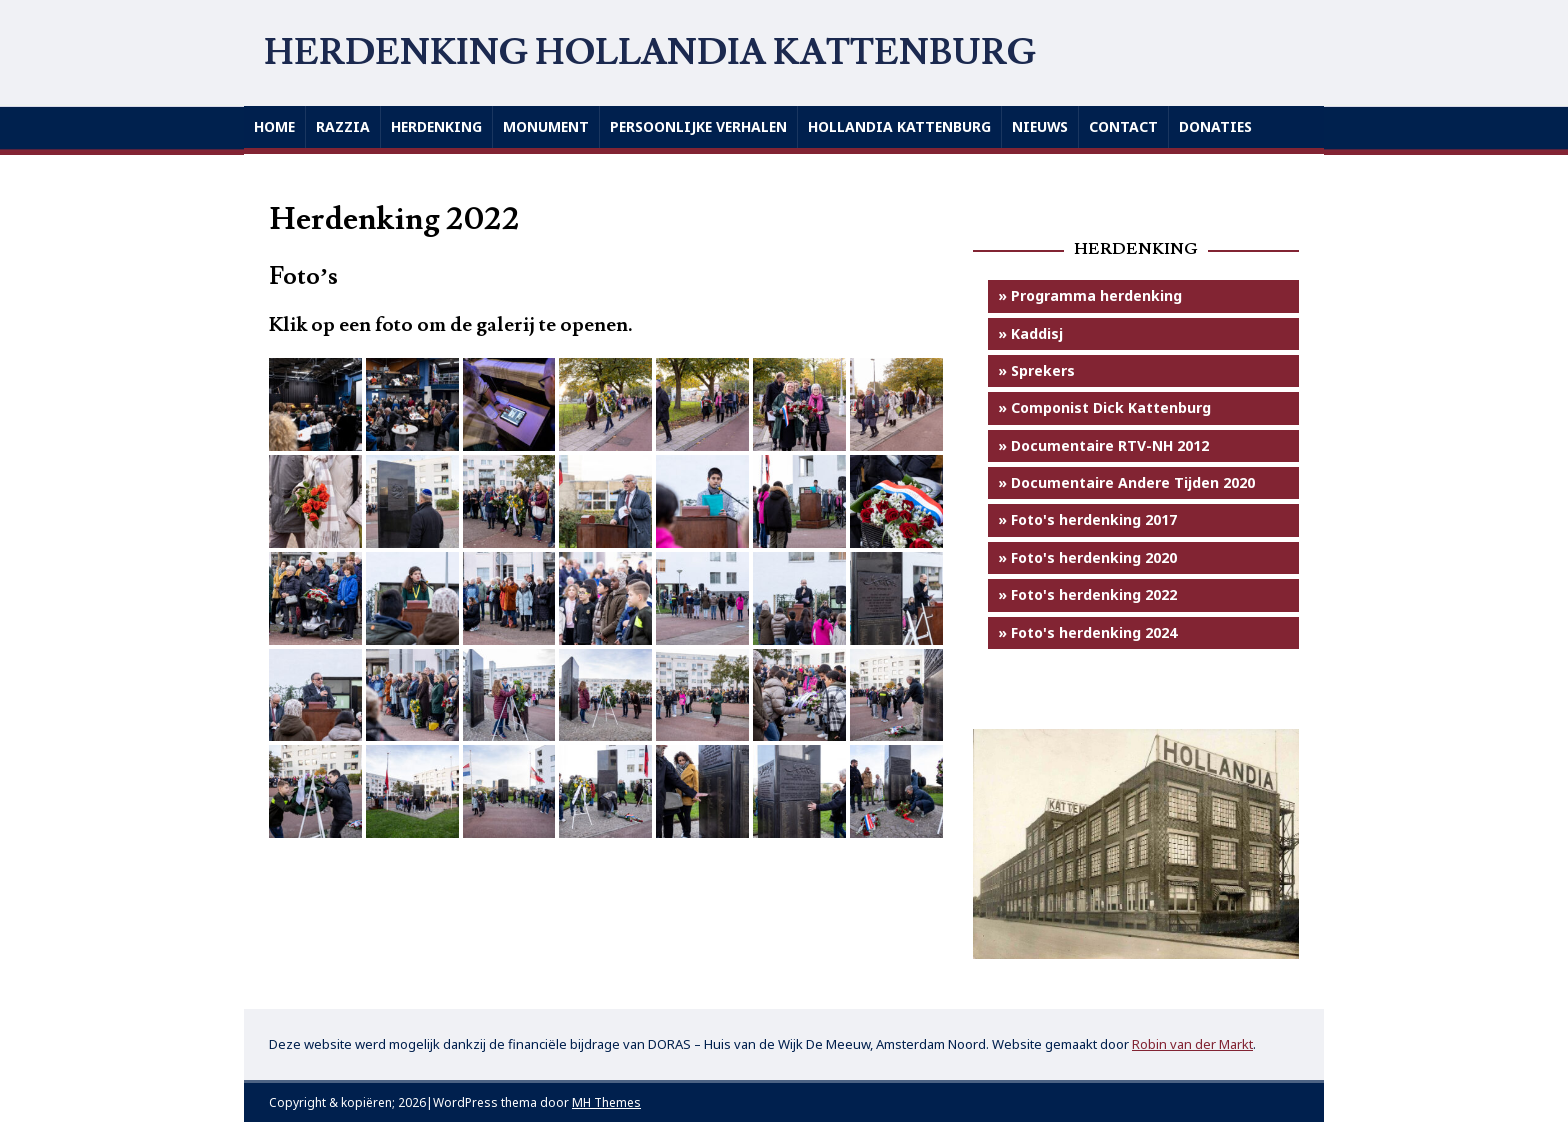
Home (275, 126)
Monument (549, 126)
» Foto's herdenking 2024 (1087, 632)
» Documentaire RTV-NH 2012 (1103, 445)
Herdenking (438, 126)
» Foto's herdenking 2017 (1087, 520)
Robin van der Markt (1192, 1044)
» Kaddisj (1030, 333)
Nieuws (1050, 126)
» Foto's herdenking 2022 (1087, 594)
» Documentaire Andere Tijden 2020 (1126, 482)
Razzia (344, 126)
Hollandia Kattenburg (908, 126)
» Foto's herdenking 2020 (1087, 557)
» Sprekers (1036, 370)
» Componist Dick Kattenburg (1104, 407)
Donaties (1227, 126)
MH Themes (606, 1102)
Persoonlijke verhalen (704, 126)
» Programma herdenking (1090, 295)
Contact (1134, 126)
